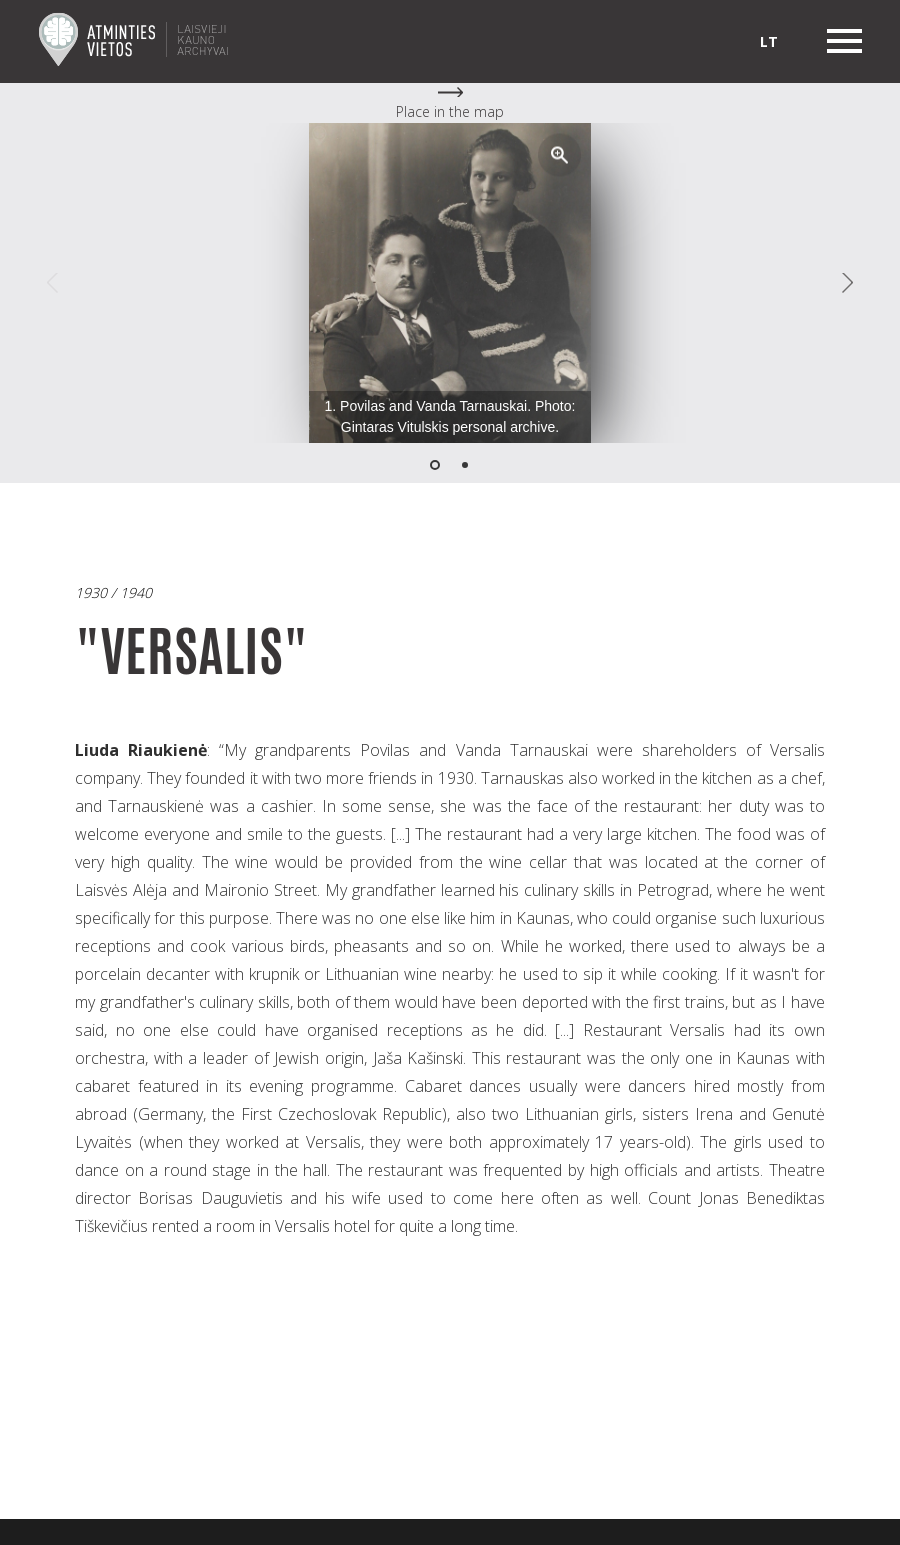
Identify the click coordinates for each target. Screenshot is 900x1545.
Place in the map (450, 111)
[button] (560, 155)
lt (769, 41)
